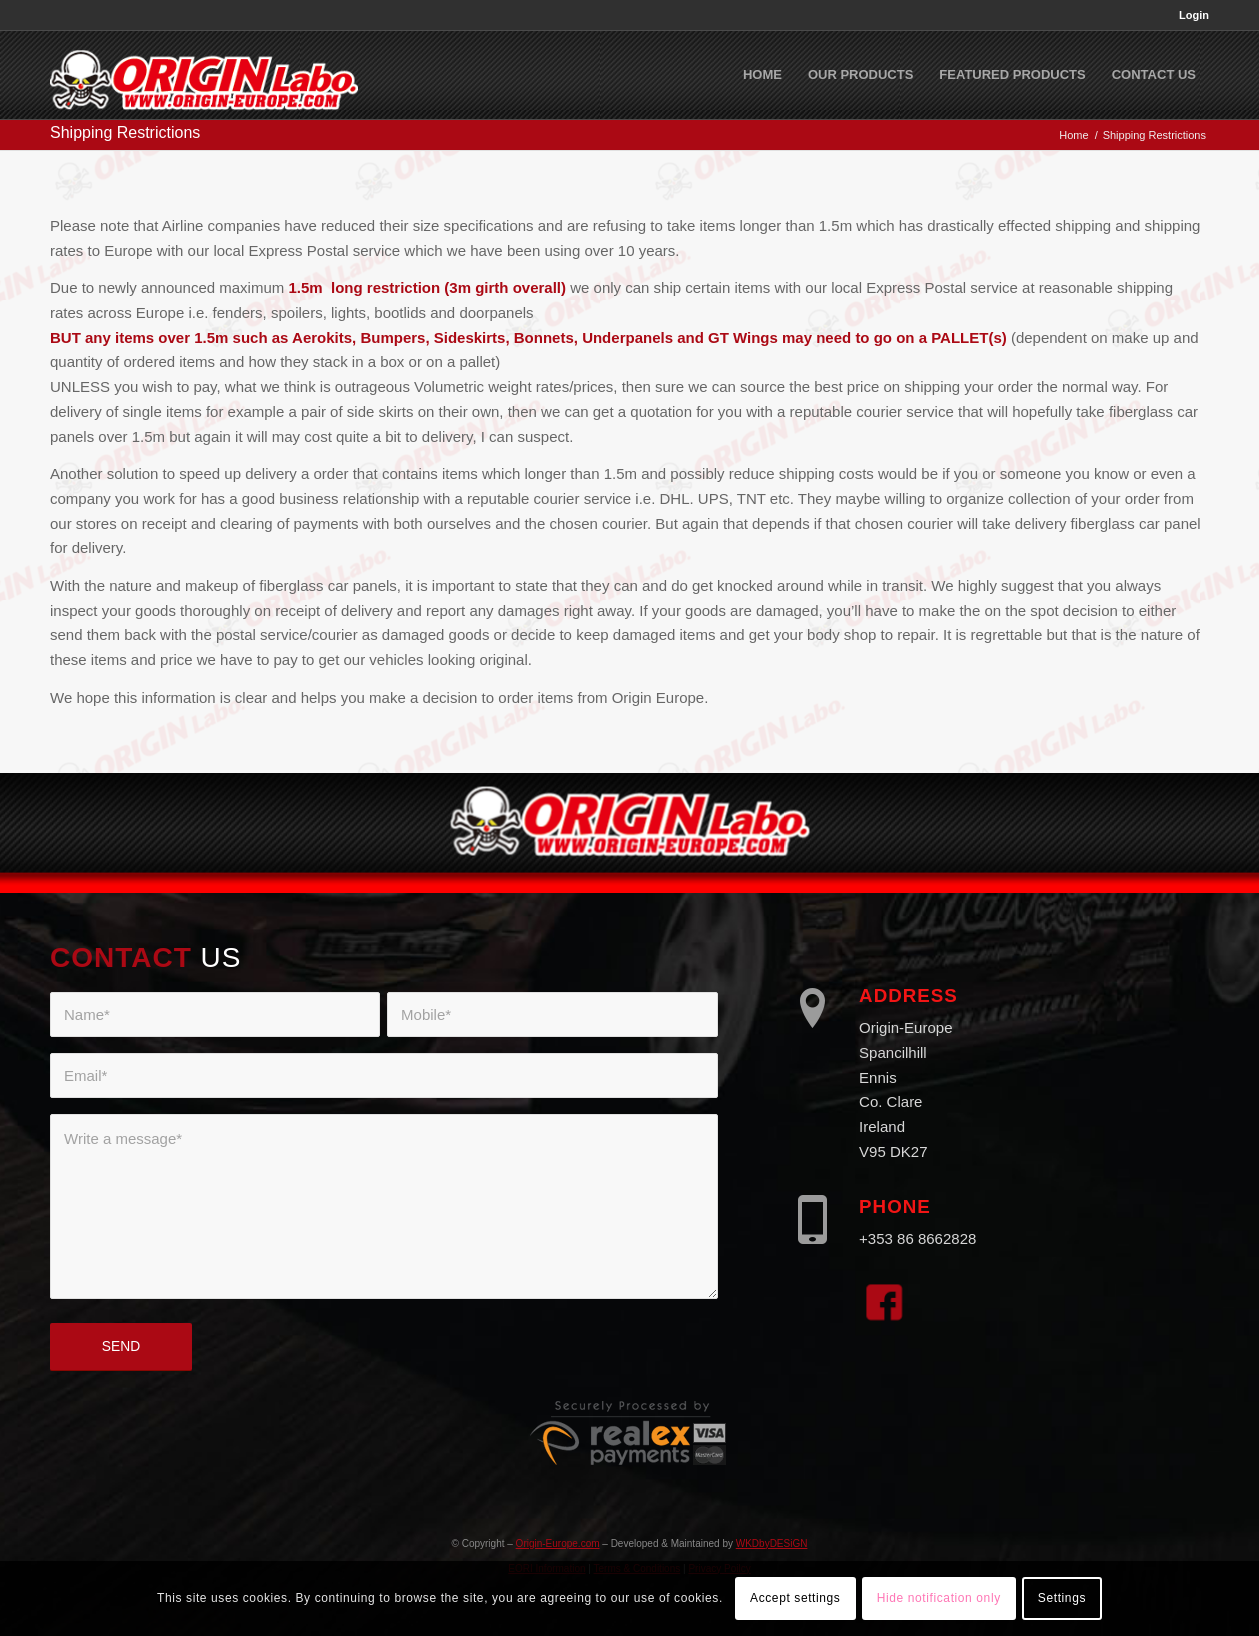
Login (1194, 15)
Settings (1062, 1598)
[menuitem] (1189, 15)
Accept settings (795, 1598)
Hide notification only (939, 1598)
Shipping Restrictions (125, 132)
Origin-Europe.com (558, 1543)
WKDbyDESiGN (772, 1543)
